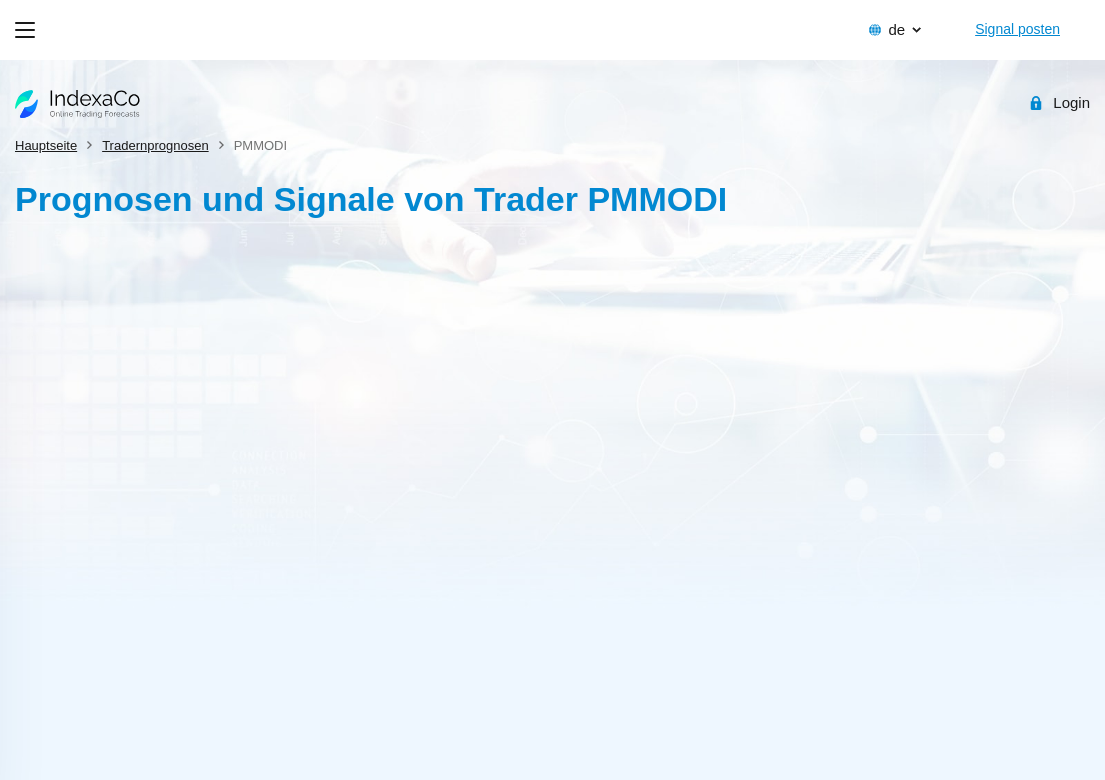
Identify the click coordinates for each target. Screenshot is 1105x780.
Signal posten (1017, 29)
